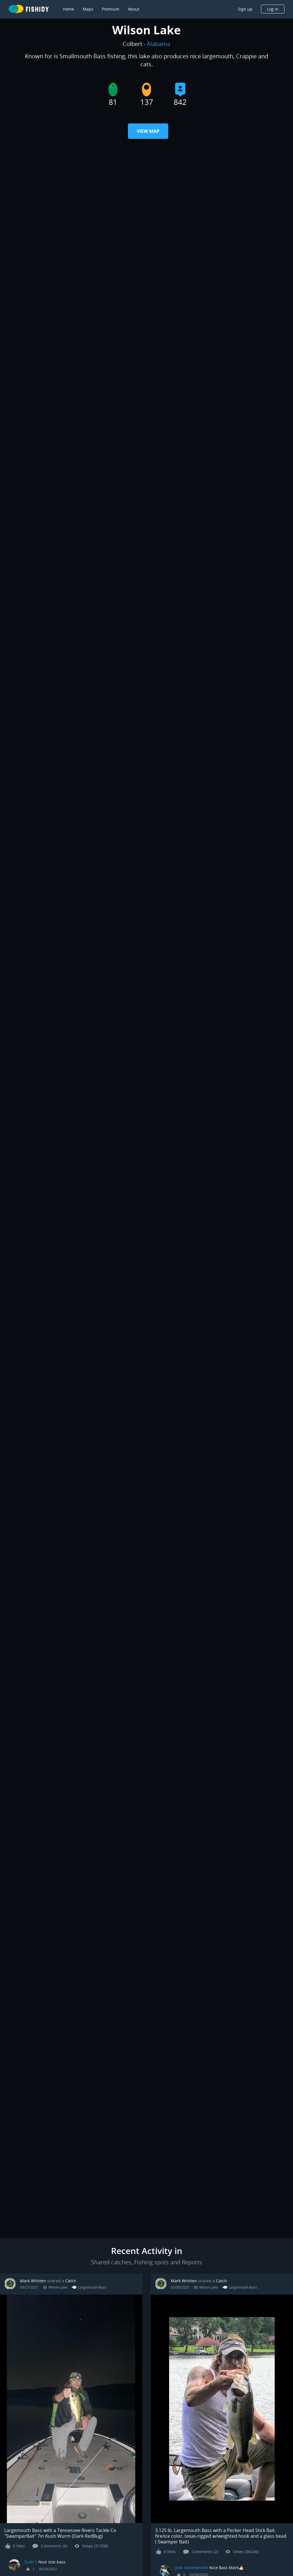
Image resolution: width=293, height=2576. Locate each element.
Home (68, 9)
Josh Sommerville (191, 2567)
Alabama (158, 44)
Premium (110, 9)
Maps (88, 9)
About (133, 9)
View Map (148, 131)
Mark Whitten (33, 2280)
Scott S (30, 2562)
